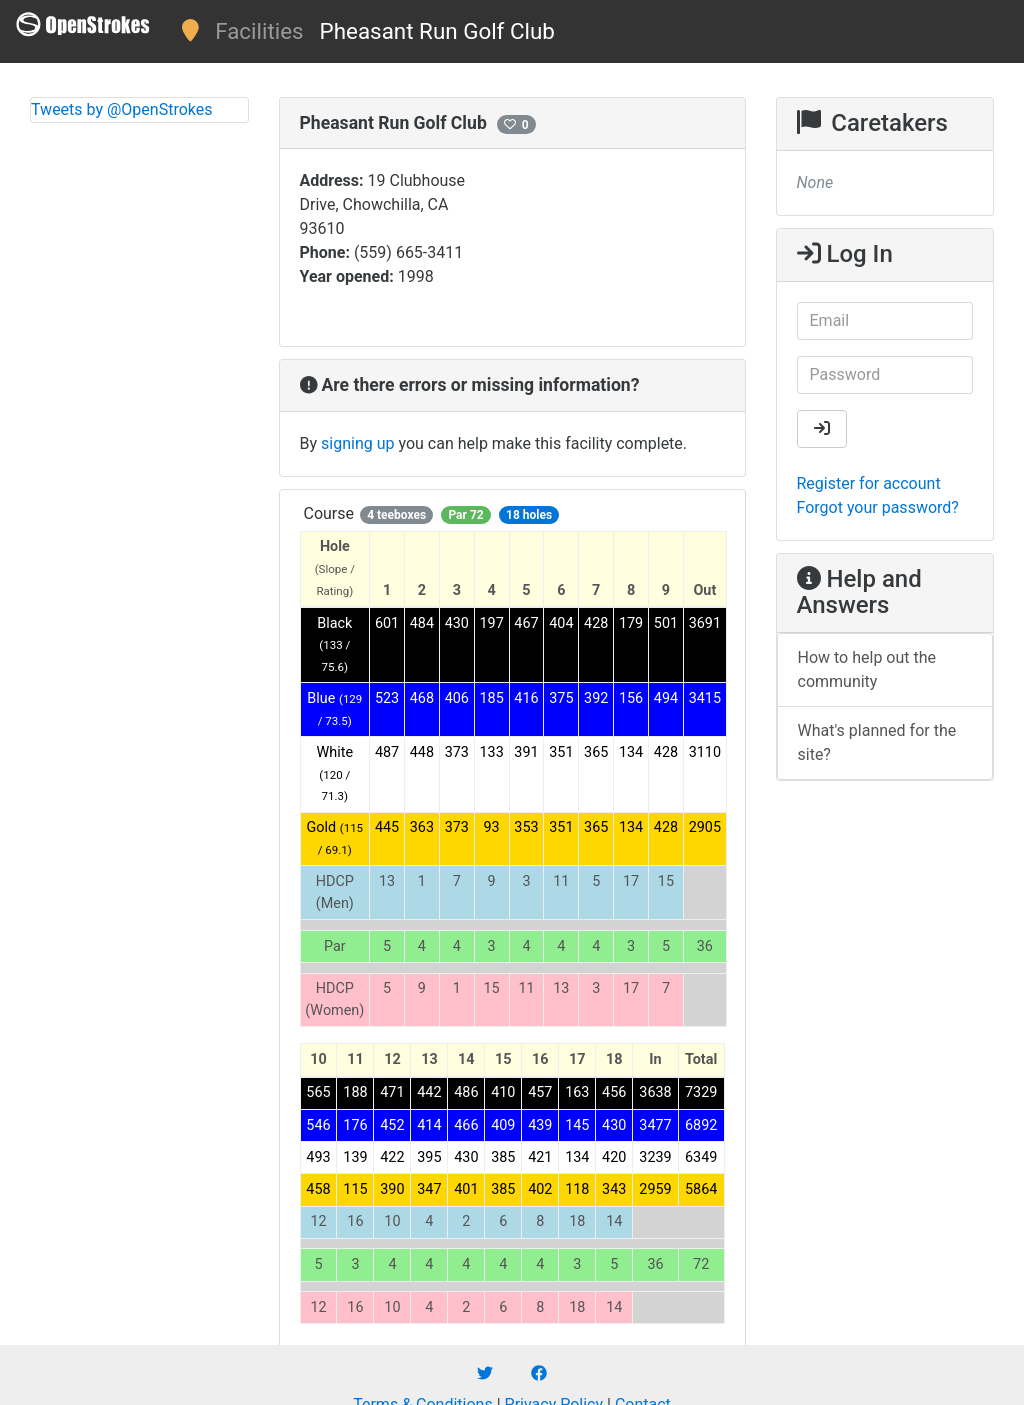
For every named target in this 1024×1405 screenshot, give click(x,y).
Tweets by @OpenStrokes (122, 109)
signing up (357, 443)
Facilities (259, 31)
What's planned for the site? (877, 742)
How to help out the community (867, 669)
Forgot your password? (878, 507)
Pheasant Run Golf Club (437, 31)
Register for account (869, 483)
